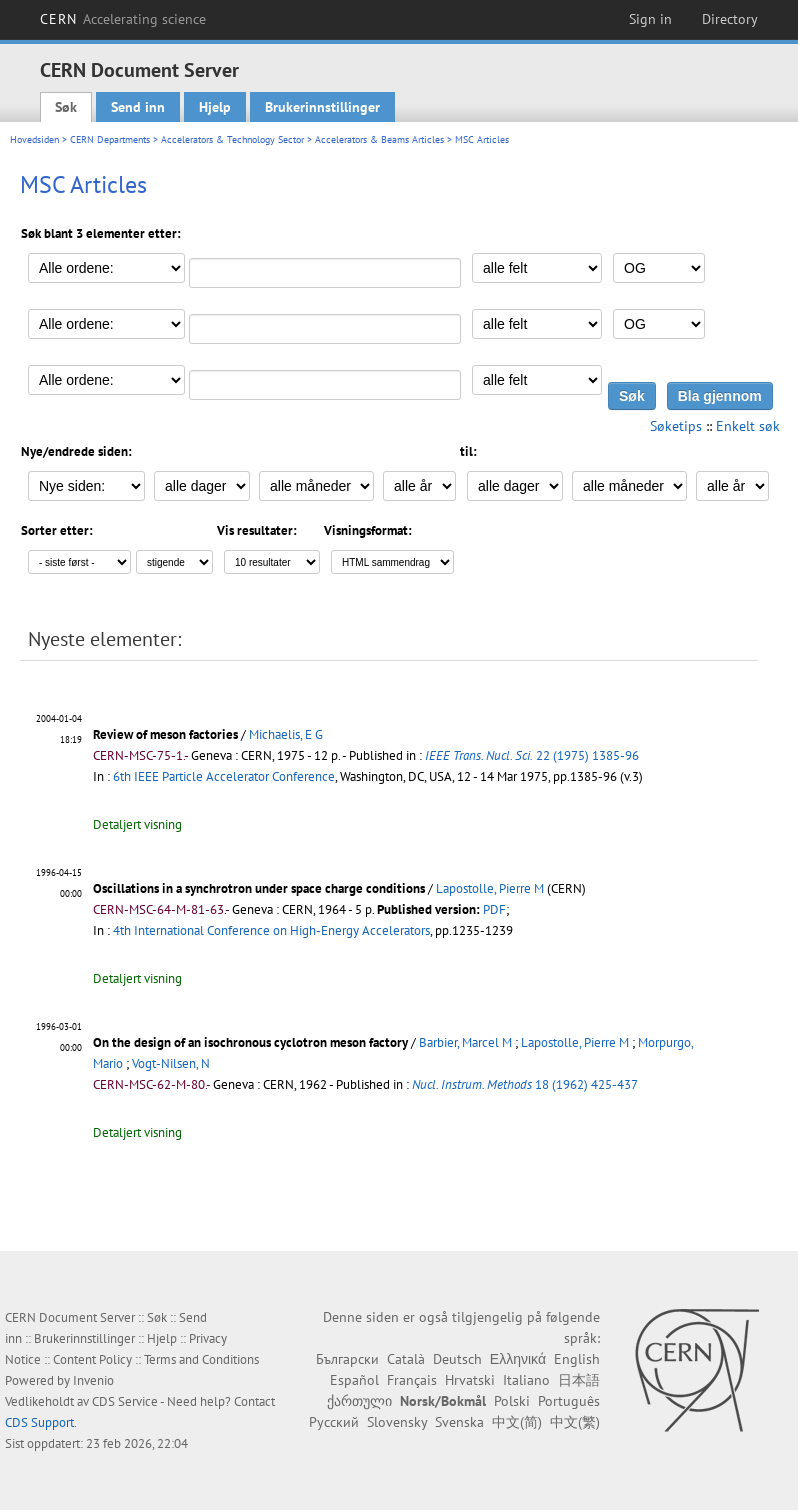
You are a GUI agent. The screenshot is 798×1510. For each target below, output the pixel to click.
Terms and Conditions (201, 1359)
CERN (123, 19)
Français (412, 1380)
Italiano (526, 1380)
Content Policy (92, 1359)
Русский (334, 1422)
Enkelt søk (748, 426)
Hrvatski (470, 1380)
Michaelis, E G (286, 734)
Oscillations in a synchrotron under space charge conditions (259, 888)
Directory (730, 19)
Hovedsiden (34, 139)
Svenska (459, 1422)
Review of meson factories (165, 734)
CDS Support (39, 1422)
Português (569, 1401)
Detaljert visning (137, 824)
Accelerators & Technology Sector (232, 139)
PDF (494, 909)
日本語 (579, 1380)
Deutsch (457, 1359)
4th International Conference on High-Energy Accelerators (271, 930)
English (577, 1359)
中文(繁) (575, 1422)
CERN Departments (110, 139)
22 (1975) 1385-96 (532, 755)
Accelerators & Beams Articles (379, 139)
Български (347, 1359)
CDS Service (125, 1401)
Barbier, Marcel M (465, 1042)
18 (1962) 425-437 (525, 1084)
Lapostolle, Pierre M (490, 888)
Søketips (676, 426)
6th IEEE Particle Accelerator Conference (224, 776)
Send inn (138, 107)
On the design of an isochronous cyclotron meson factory (250, 1042)
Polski (512, 1401)
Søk (66, 107)
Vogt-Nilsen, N (171, 1063)
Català (406, 1359)
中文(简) (517, 1422)
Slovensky (397, 1422)
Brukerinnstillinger (322, 107)
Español (354, 1380)
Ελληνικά (518, 1359)
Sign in (650, 19)
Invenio (93, 1380)
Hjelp (215, 107)
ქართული (359, 1401)
